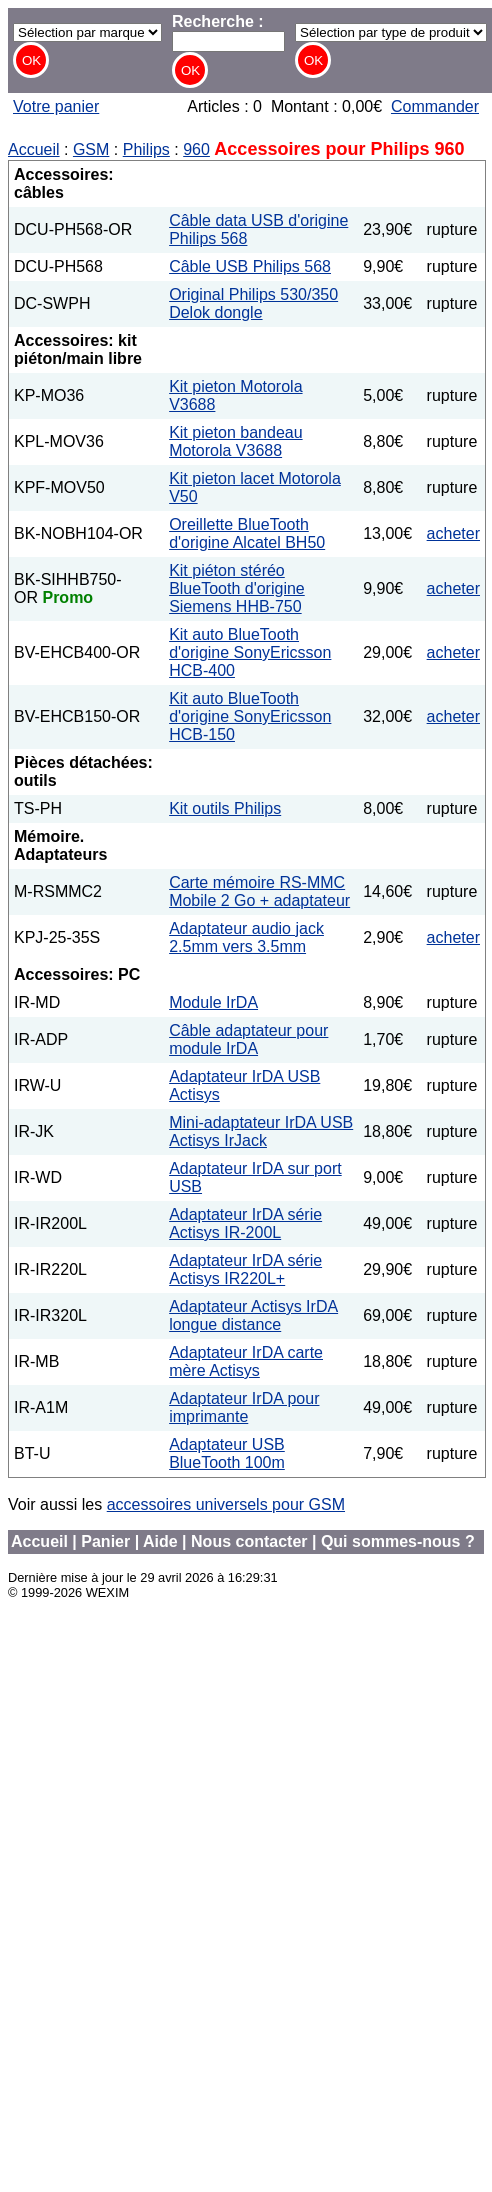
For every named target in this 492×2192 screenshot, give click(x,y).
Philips (146, 149)
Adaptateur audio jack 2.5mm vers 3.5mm (246, 937)
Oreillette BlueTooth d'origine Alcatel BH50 (247, 533)
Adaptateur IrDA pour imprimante (244, 1407)
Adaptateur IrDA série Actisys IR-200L (245, 1223)
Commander (435, 106)
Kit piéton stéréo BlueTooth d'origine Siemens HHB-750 (237, 588)
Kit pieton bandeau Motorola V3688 (235, 441)
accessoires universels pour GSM (226, 1504)
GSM (91, 149)
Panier (105, 1541)
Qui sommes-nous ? (398, 1541)
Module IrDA (213, 1002)
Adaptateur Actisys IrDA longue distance (253, 1315)
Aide (160, 1541)
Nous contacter (249, 1541)
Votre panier (56, 106)
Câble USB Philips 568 (250, 266)
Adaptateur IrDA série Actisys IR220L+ (245, 1269)
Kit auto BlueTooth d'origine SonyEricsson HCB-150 (250, 716)
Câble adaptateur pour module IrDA (248, 1039)
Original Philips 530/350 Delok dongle (253, 303)
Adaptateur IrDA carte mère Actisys (246, 1361)
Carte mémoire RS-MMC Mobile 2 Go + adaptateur (259, 891)
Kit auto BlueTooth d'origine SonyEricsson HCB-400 (250, 652)
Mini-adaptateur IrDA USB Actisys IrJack (261, 1131)
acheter (453, 533)
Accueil (34, 149)
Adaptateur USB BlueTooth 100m (227, 1453)
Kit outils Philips (225, 808)
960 (196, 149)
